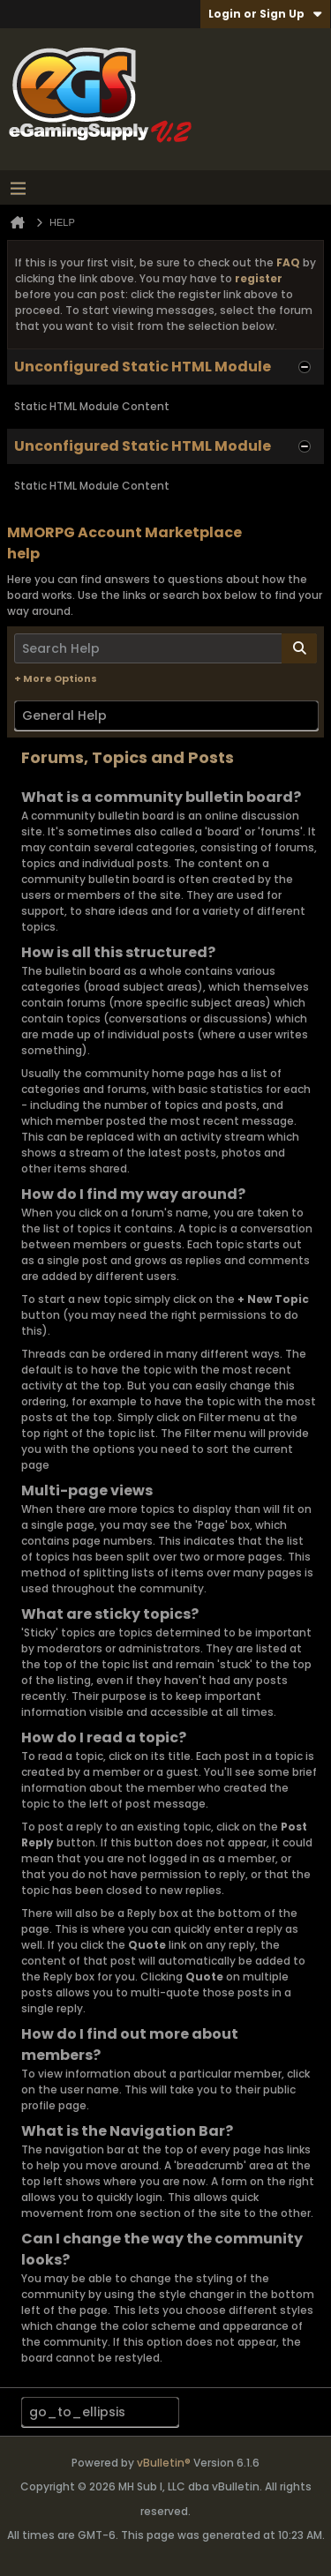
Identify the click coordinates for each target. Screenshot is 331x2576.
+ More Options (55, 678)
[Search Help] (165, 648)
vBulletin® (164, 2462)
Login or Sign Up (265, 13)
